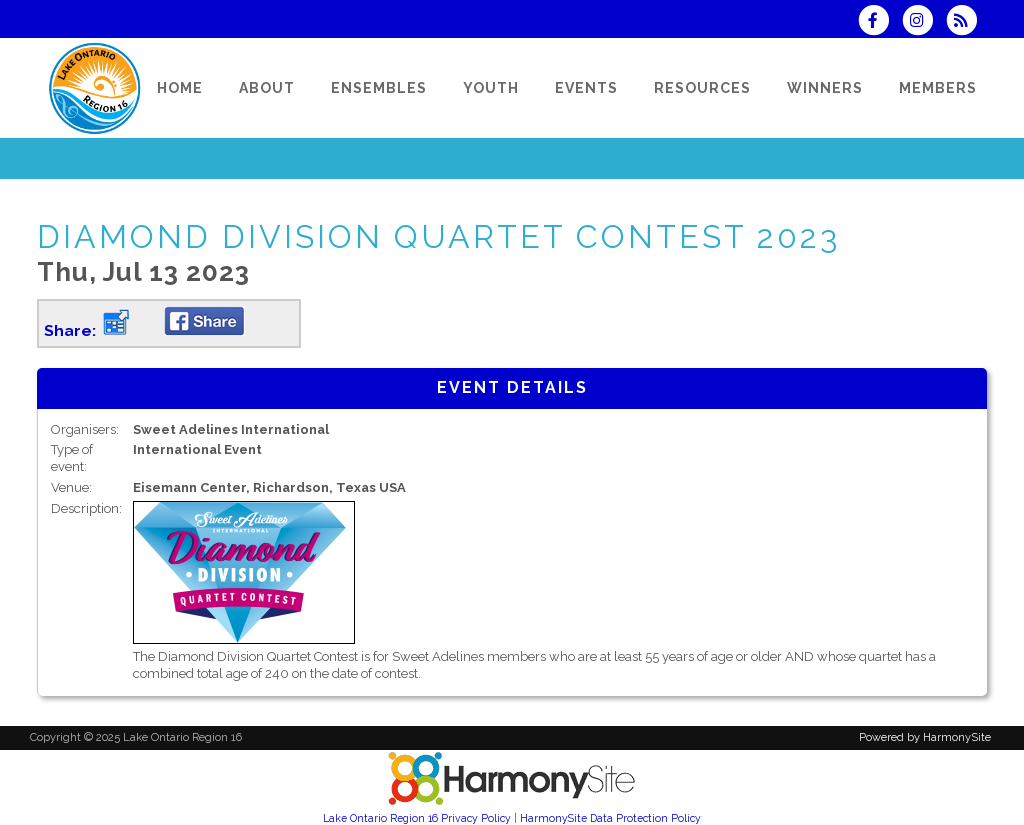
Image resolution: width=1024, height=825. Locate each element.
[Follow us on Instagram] (924, 22)
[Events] (586, 88)
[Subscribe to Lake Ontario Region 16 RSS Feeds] (966, 22)
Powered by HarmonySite (925, 737)
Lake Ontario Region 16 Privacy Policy (417, 818)
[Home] (180, 88)
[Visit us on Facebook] (879, 22)
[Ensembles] (379, 88)
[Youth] (491, 88)
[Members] (938, 88)
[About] (267, 88)
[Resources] (702, 88)
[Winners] (825, 88)
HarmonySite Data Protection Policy (610, 818)
